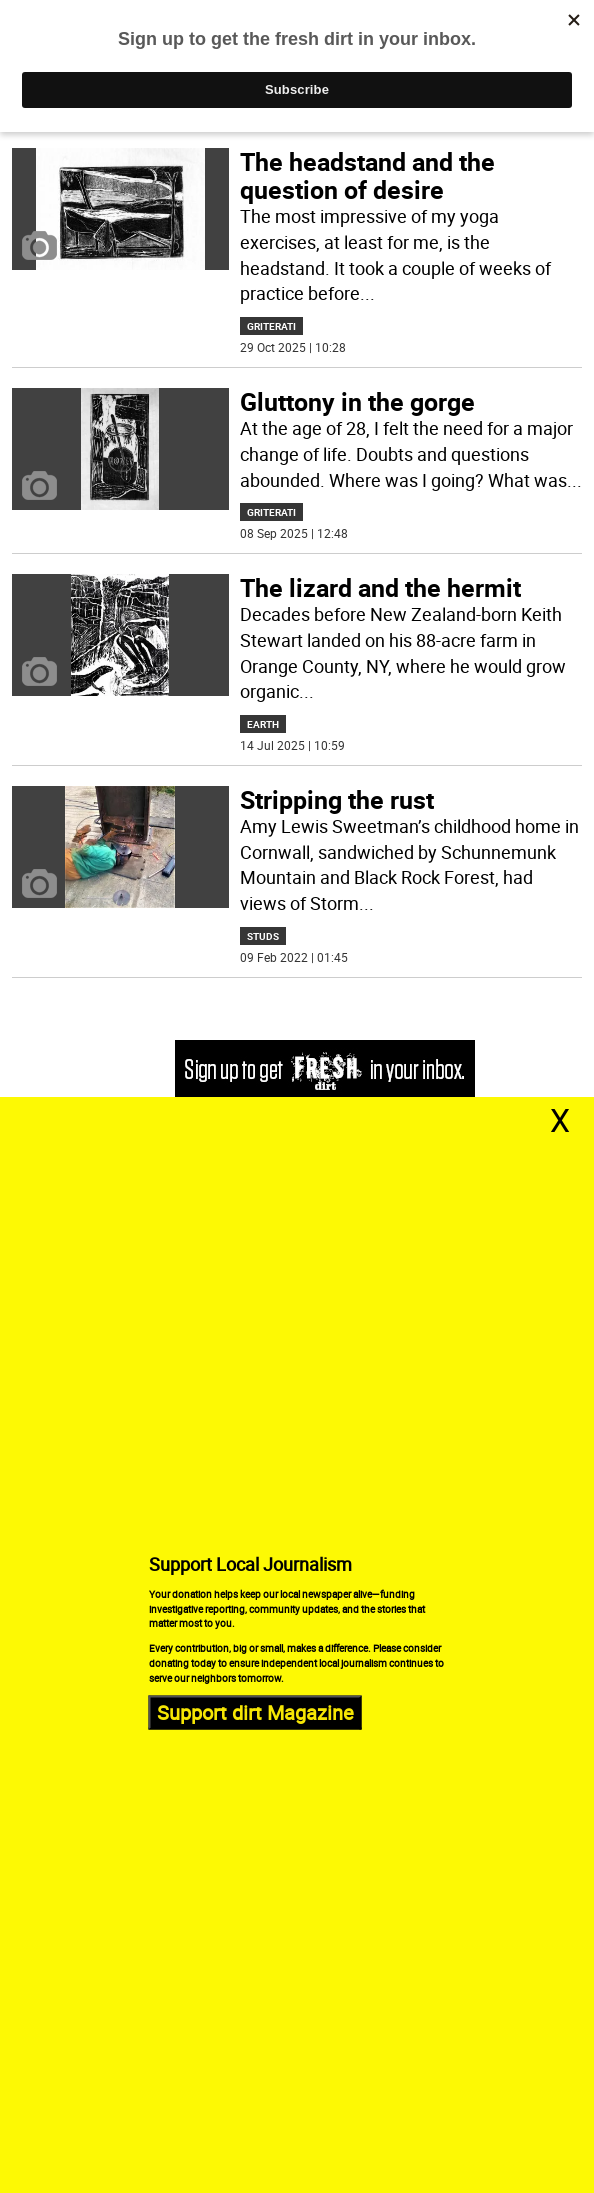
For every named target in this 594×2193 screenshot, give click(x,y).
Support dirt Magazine (255, 1711)
